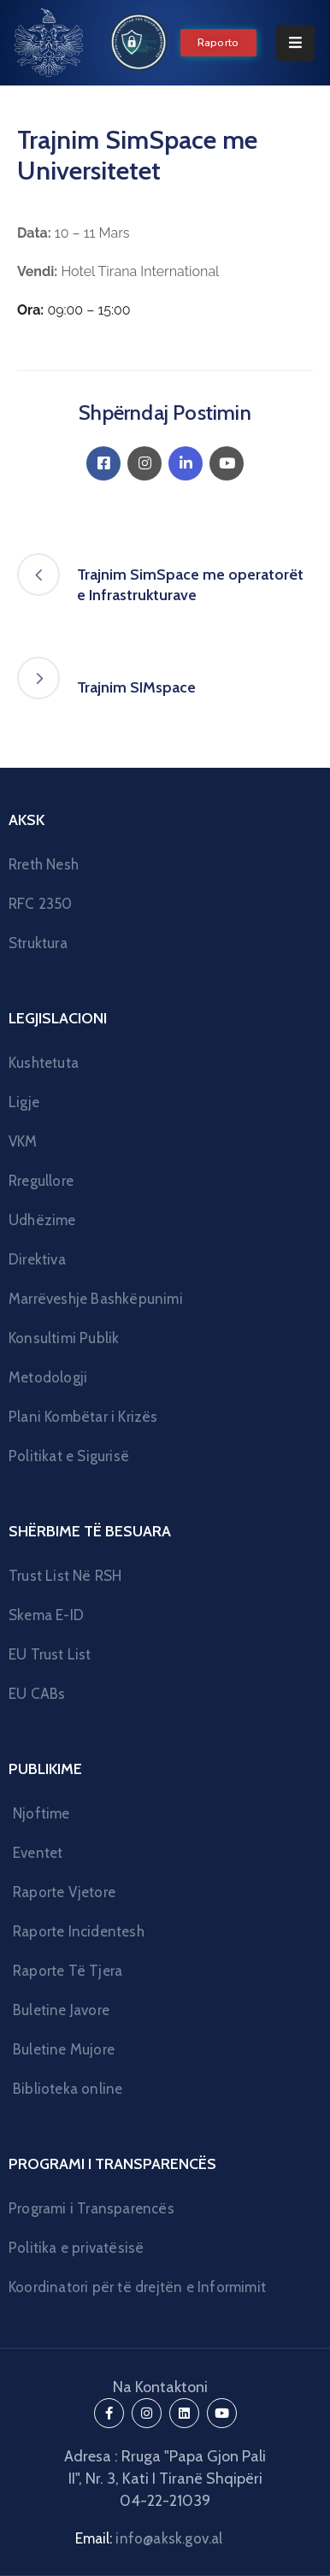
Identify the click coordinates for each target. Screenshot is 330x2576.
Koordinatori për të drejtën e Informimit (137, 2287)
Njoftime (41, 1813)
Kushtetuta (44, 1062)
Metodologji (48, 1377)
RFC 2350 (41, 903)
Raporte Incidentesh (78, 1931)
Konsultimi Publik (64, 1338)
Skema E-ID (46, 1615)
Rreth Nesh (44, 864)
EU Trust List (50, 1654)
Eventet (37, 1852)
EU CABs (37, 1693)
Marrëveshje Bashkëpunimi (96, 1298)
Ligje (24, 1102)
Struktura (38, 943)
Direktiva (37, 1259)
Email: (148, 2538)
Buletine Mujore (64, 2049)
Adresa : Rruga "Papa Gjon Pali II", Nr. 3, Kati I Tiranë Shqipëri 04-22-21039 (165, 2478)
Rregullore (41, 1180)
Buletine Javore (61, 2010)
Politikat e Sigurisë (69, 1456)
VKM (23, 1141)
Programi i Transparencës (91, 2208)
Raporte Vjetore (64, 1892)
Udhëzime (42, 1220)
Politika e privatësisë (76, 2247)
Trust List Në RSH (65, 1575)
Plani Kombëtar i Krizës (83, 1416)
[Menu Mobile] (295, 43)
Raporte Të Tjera (67, 1970)
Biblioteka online (67, 2088)
